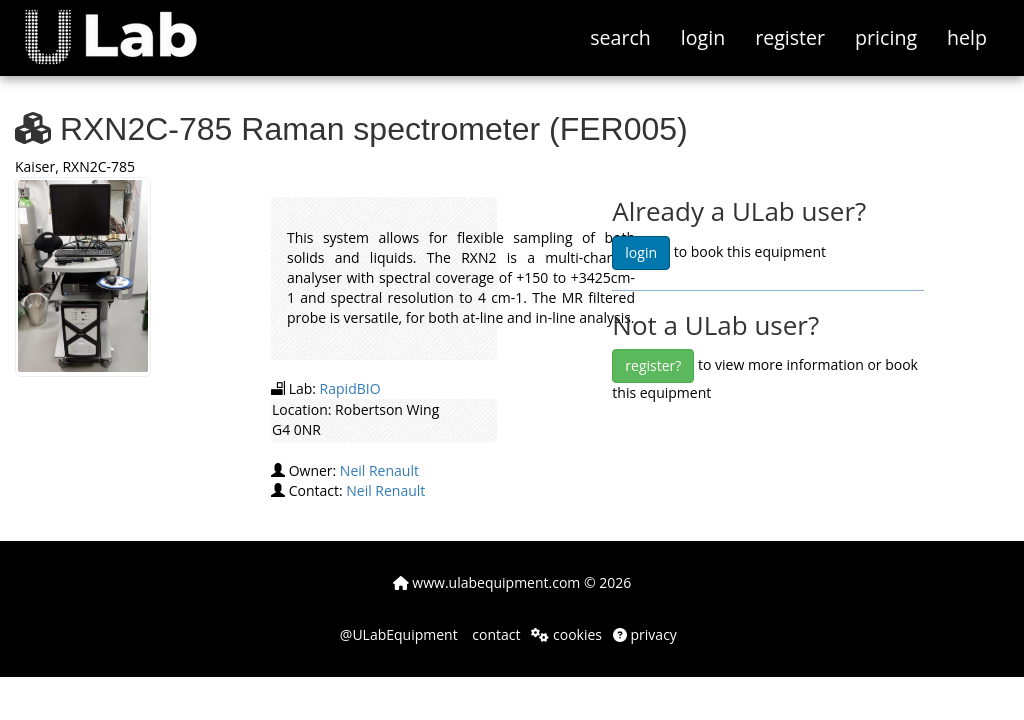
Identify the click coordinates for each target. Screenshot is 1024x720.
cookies (566, 634)
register (790, 37)
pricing (886, 37)
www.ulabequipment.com (487, 582)
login (703, 37)
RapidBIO (350, 388)
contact (495, 634)
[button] (125, 25)
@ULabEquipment (399, 634)
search (620, 37)
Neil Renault (379, 470)
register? (653, 365)
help (967, 37)
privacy (645, 634)
